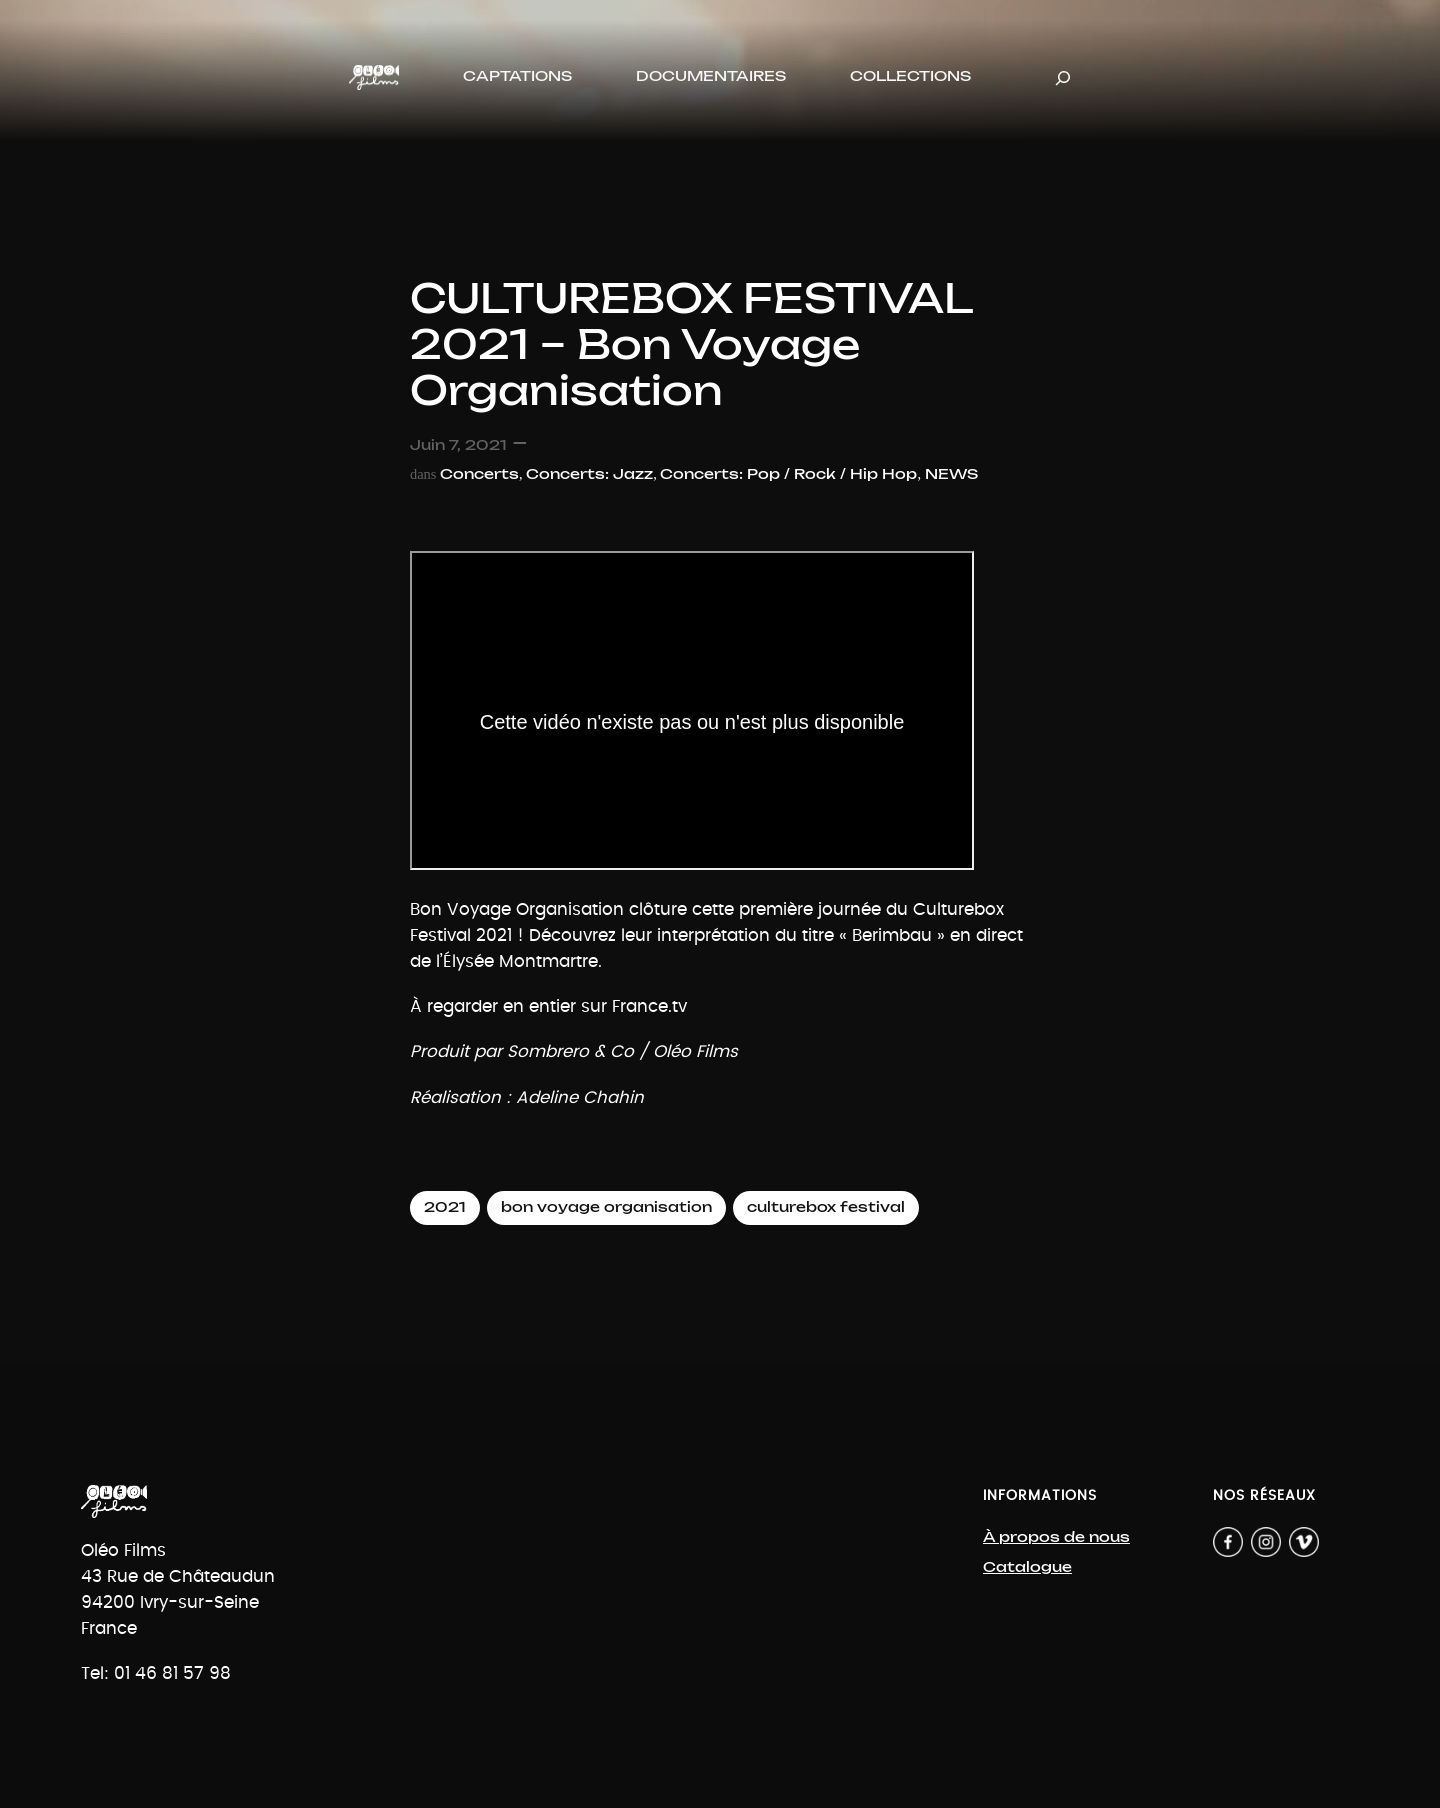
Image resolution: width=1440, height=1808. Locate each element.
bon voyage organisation (606, 1207)
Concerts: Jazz (589, 474)
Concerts (479, 474)
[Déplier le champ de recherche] (1063, 77)
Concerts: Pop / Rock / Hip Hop (788, 474)
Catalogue (1027, 1567)
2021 (445, 1207)
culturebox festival (826, 1207)
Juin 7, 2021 (458, 445)
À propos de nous (1056, 1537)
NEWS (951, 474)
